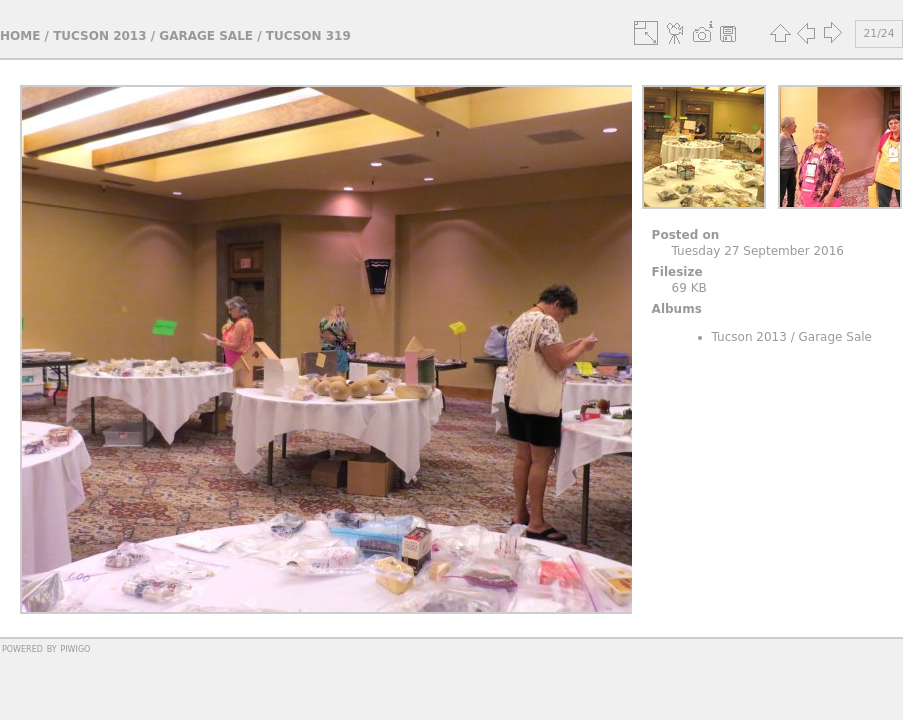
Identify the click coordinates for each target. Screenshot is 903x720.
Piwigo (75, 648)
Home (20, 36)
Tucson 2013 (99, 36)
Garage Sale (206, 36)
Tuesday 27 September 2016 (758, 251)
